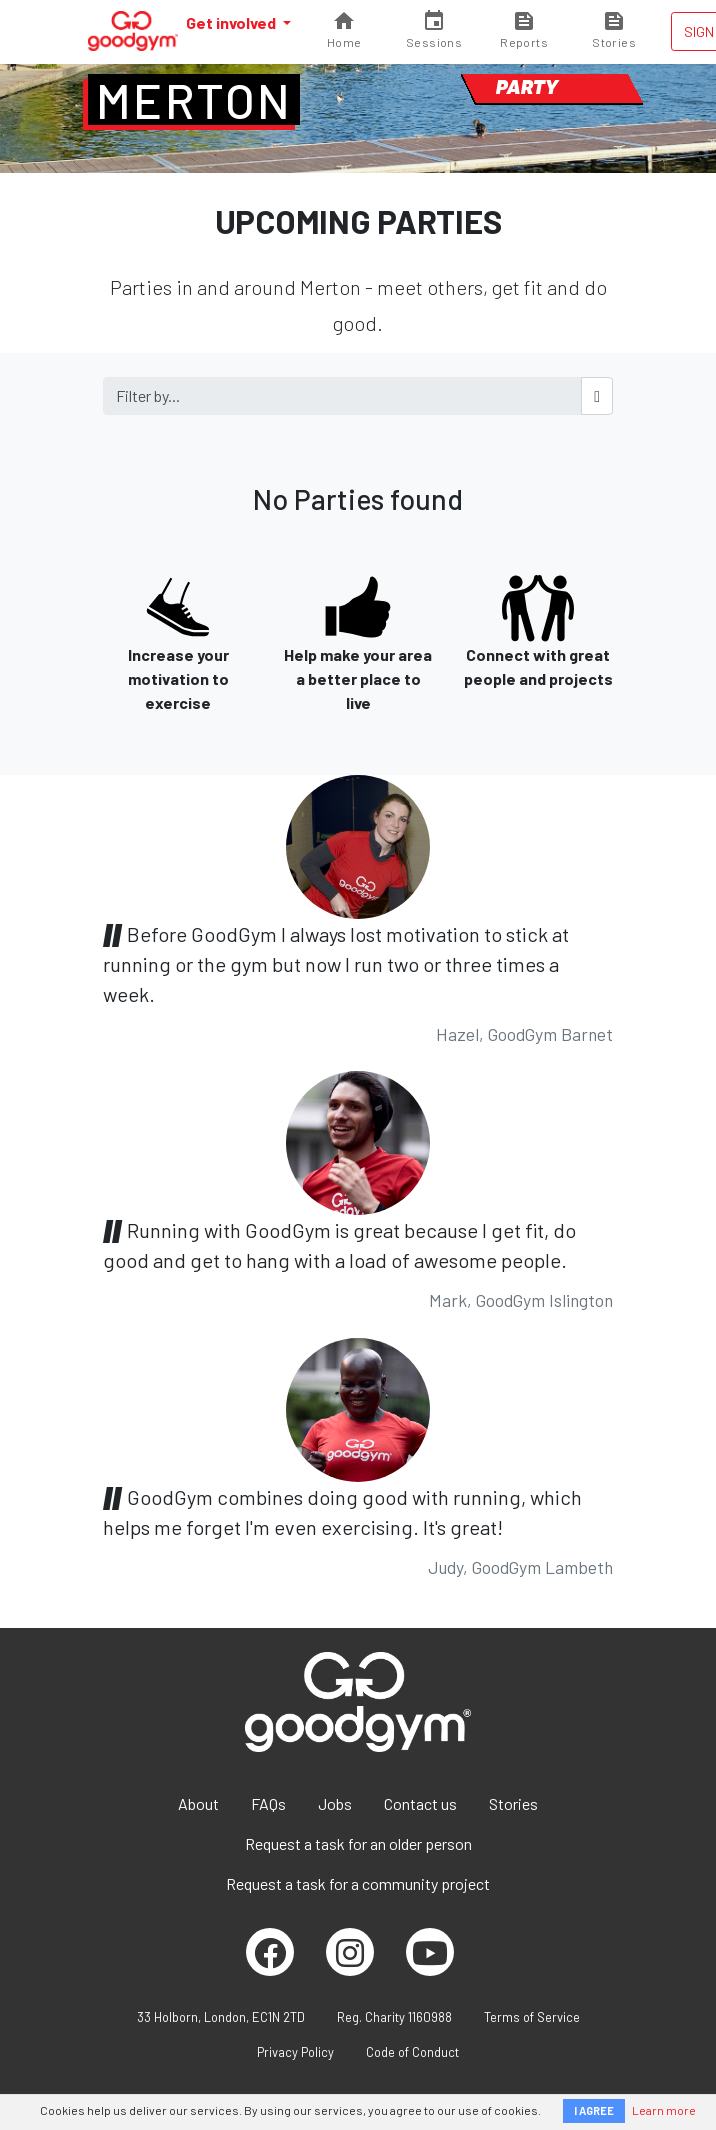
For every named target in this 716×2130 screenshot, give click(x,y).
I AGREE (594, 2110)
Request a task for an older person (358, 1843)
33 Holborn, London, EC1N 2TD (221, 2017)
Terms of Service (532, 2017)
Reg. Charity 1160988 (394, 2017)
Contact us (420, 1803)
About (198, 1803)
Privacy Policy (295, 2052)
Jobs (335, 1803)
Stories (513, 1803)
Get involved (232, 22)
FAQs (268, 1803)
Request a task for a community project (358, 1883)
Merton (194, 100)
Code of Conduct (412, 2052)
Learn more (664, 2110)
